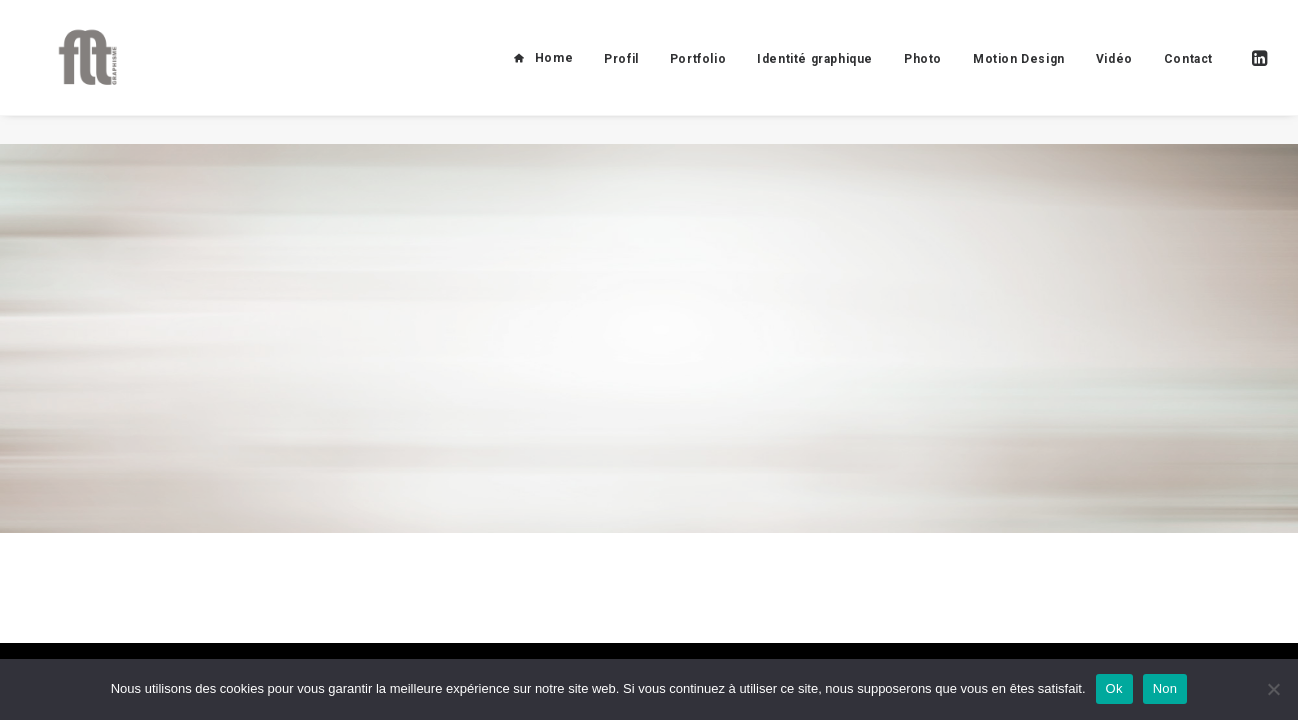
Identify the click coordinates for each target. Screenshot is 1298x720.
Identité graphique (815, 73)
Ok (1114, 688)
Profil (621, 73)
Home (554, 72)
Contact (1188, 73)
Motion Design (1019, 73)
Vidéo (1114, 73)
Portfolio (698, 73)
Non (1165, 688)
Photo (923, 73)
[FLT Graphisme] (76, 72)
